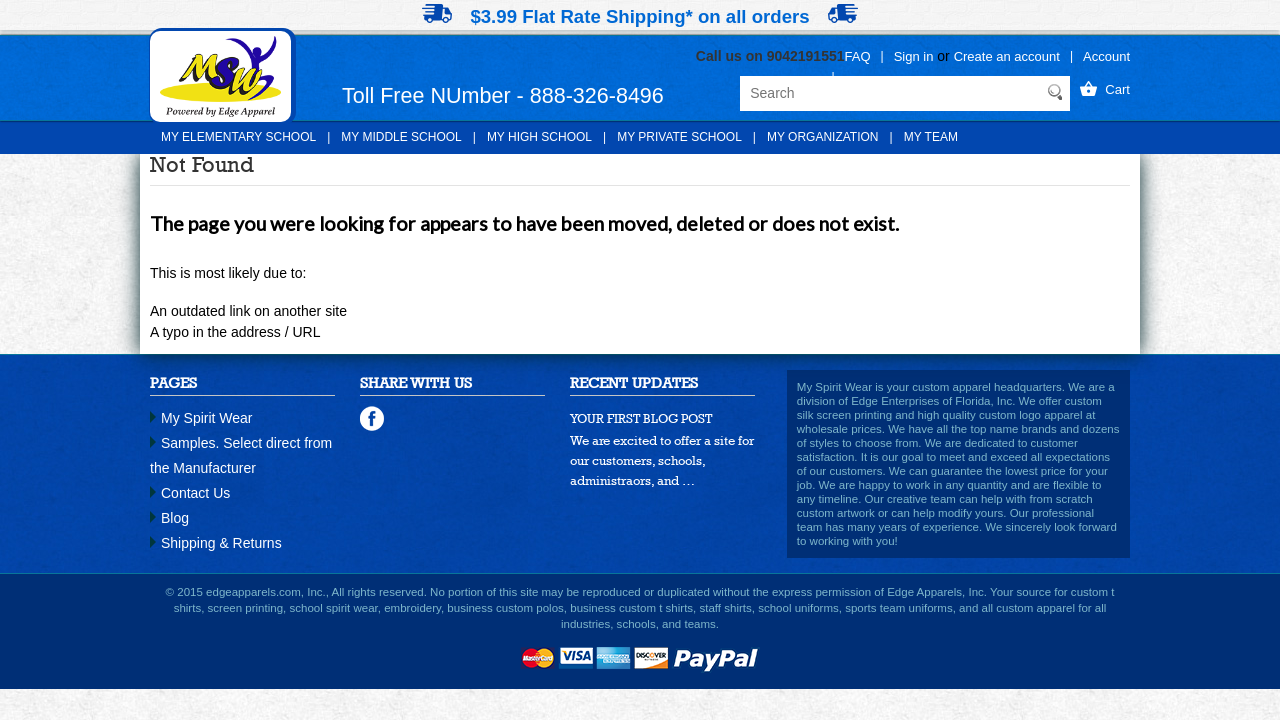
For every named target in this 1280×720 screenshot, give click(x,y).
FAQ (858, 56)
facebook (373, 419)
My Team (931, 137)
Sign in (914, 56)
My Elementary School (238, 137)
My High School (539, 137)
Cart (1117, 89)
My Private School (679, 137)
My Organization (823, 137)
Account (1106, 56)
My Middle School (401, 137)
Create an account (1007, 56)
